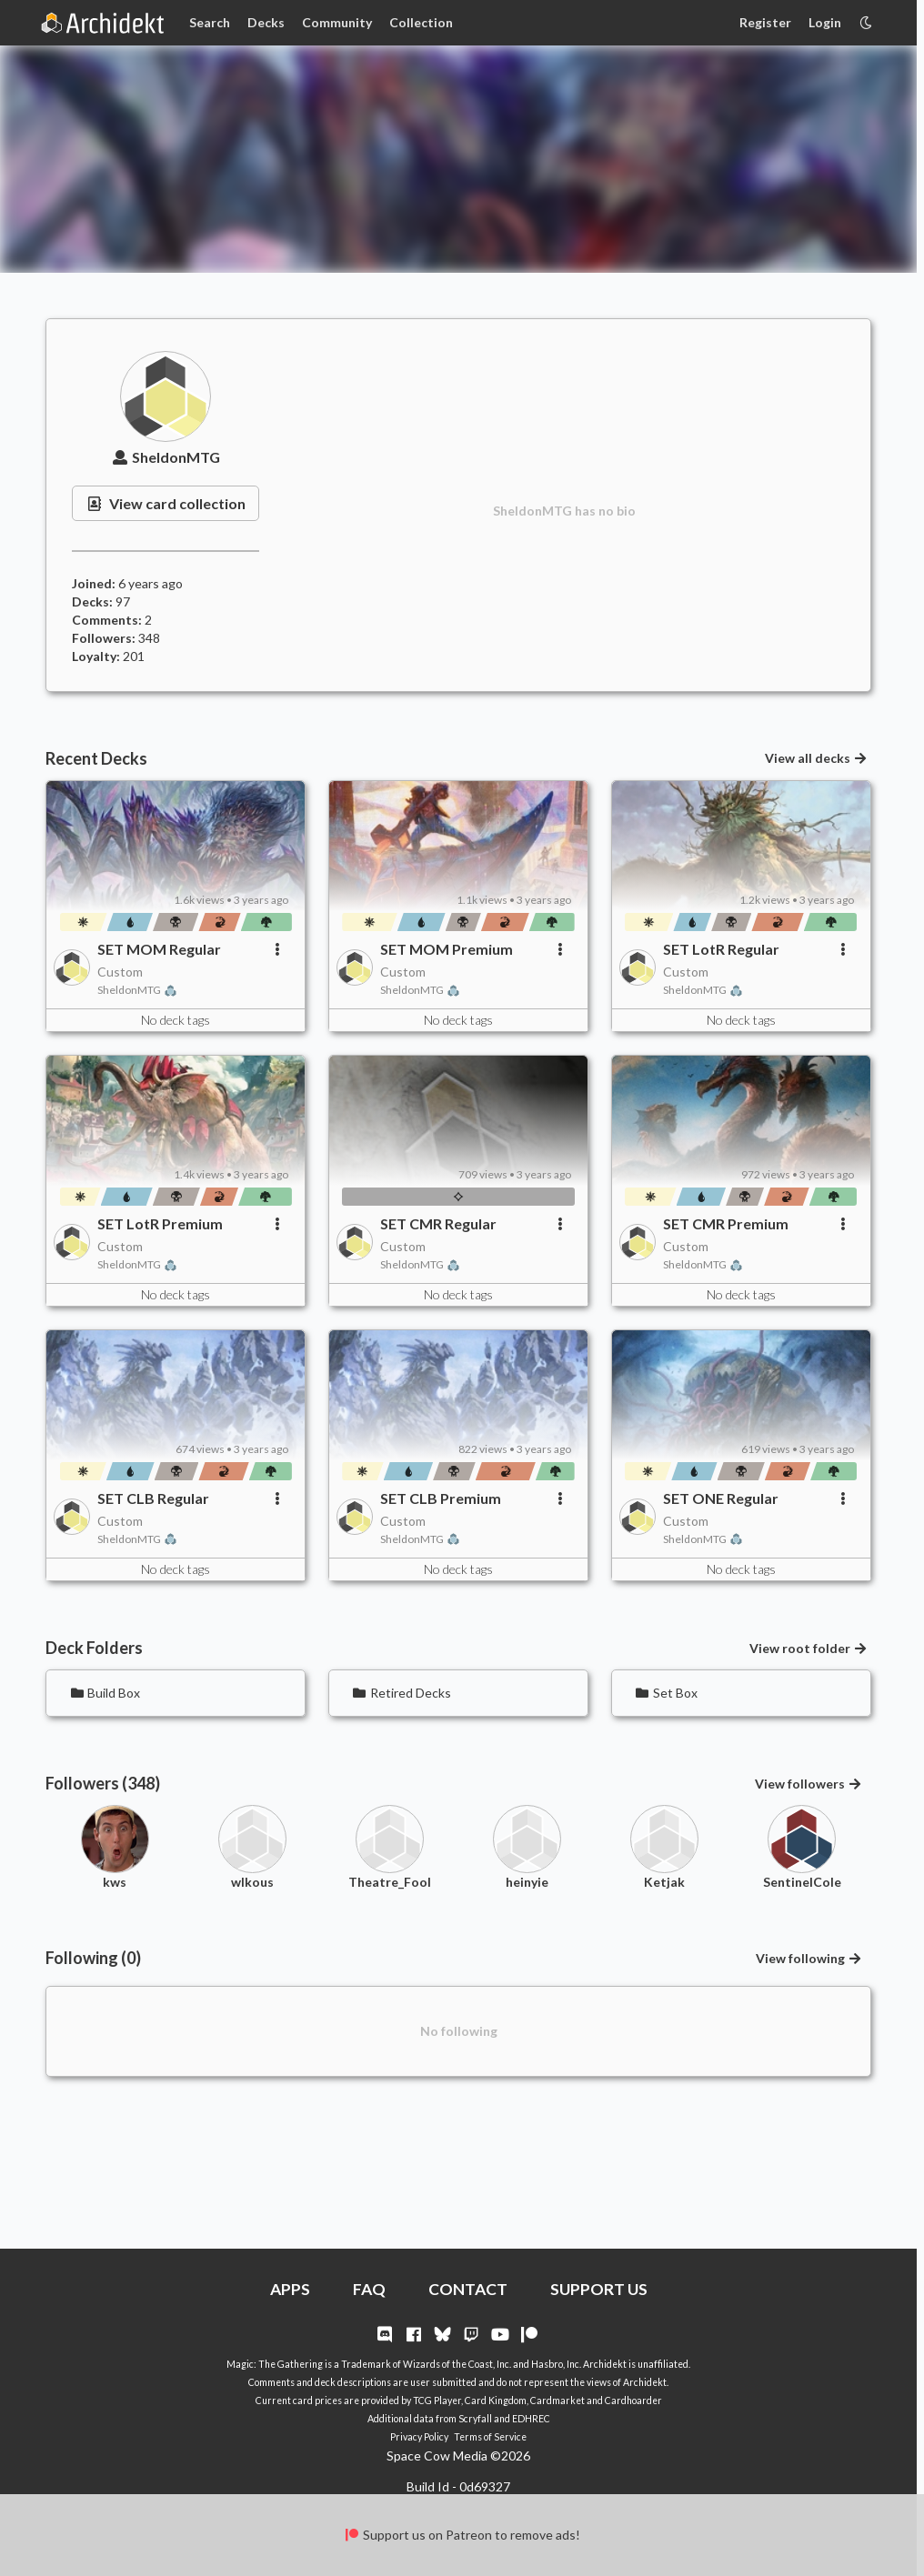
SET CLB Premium (440, 1498)
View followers (809, 1783)
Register (765, 22)
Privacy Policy (419, 2436)
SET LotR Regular (721, 948)
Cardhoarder (633, 2400)
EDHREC (531, 2418)
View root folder (809, 1648)
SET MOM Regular (159, 948)
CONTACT (467, 2289)
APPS (290, 2289)
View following (809, 1958)
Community (337, 22)
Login (824, 22)
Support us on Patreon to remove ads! (461, 2534)
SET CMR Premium (725, 1223)
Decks (266, 22)
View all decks (817, 758)
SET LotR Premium (160, 1223)
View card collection (165, 503)
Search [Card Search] (209, 22)
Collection (421, 22)
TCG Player (437, 2400)
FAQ (369, 2289)
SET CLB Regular (153, 1498)
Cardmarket (557, 2400)
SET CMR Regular (438, 1223)
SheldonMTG (166, 457)
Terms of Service (490, 2436)
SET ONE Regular (720, 1498)
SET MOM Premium (446, 948)
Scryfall (475, 2418)
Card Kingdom (496, 2400)
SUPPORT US (599, 2289)
